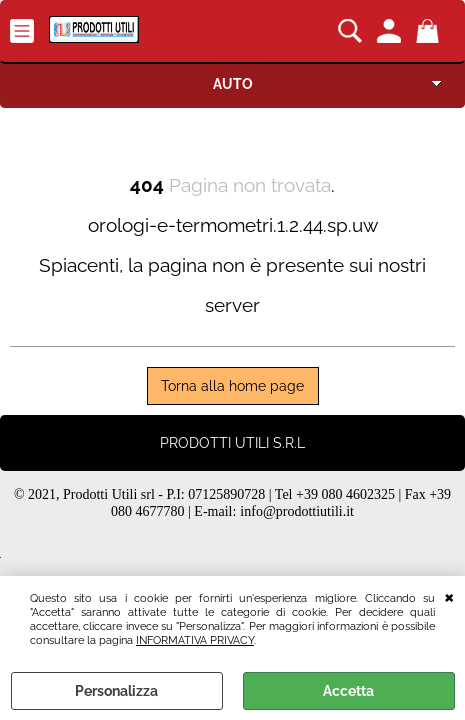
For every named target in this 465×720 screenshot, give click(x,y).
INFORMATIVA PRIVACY (195, 640)
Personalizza (116, 691)
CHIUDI (449, 596)
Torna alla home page (232, 386)
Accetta (348, 691)
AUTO (233, 84)
